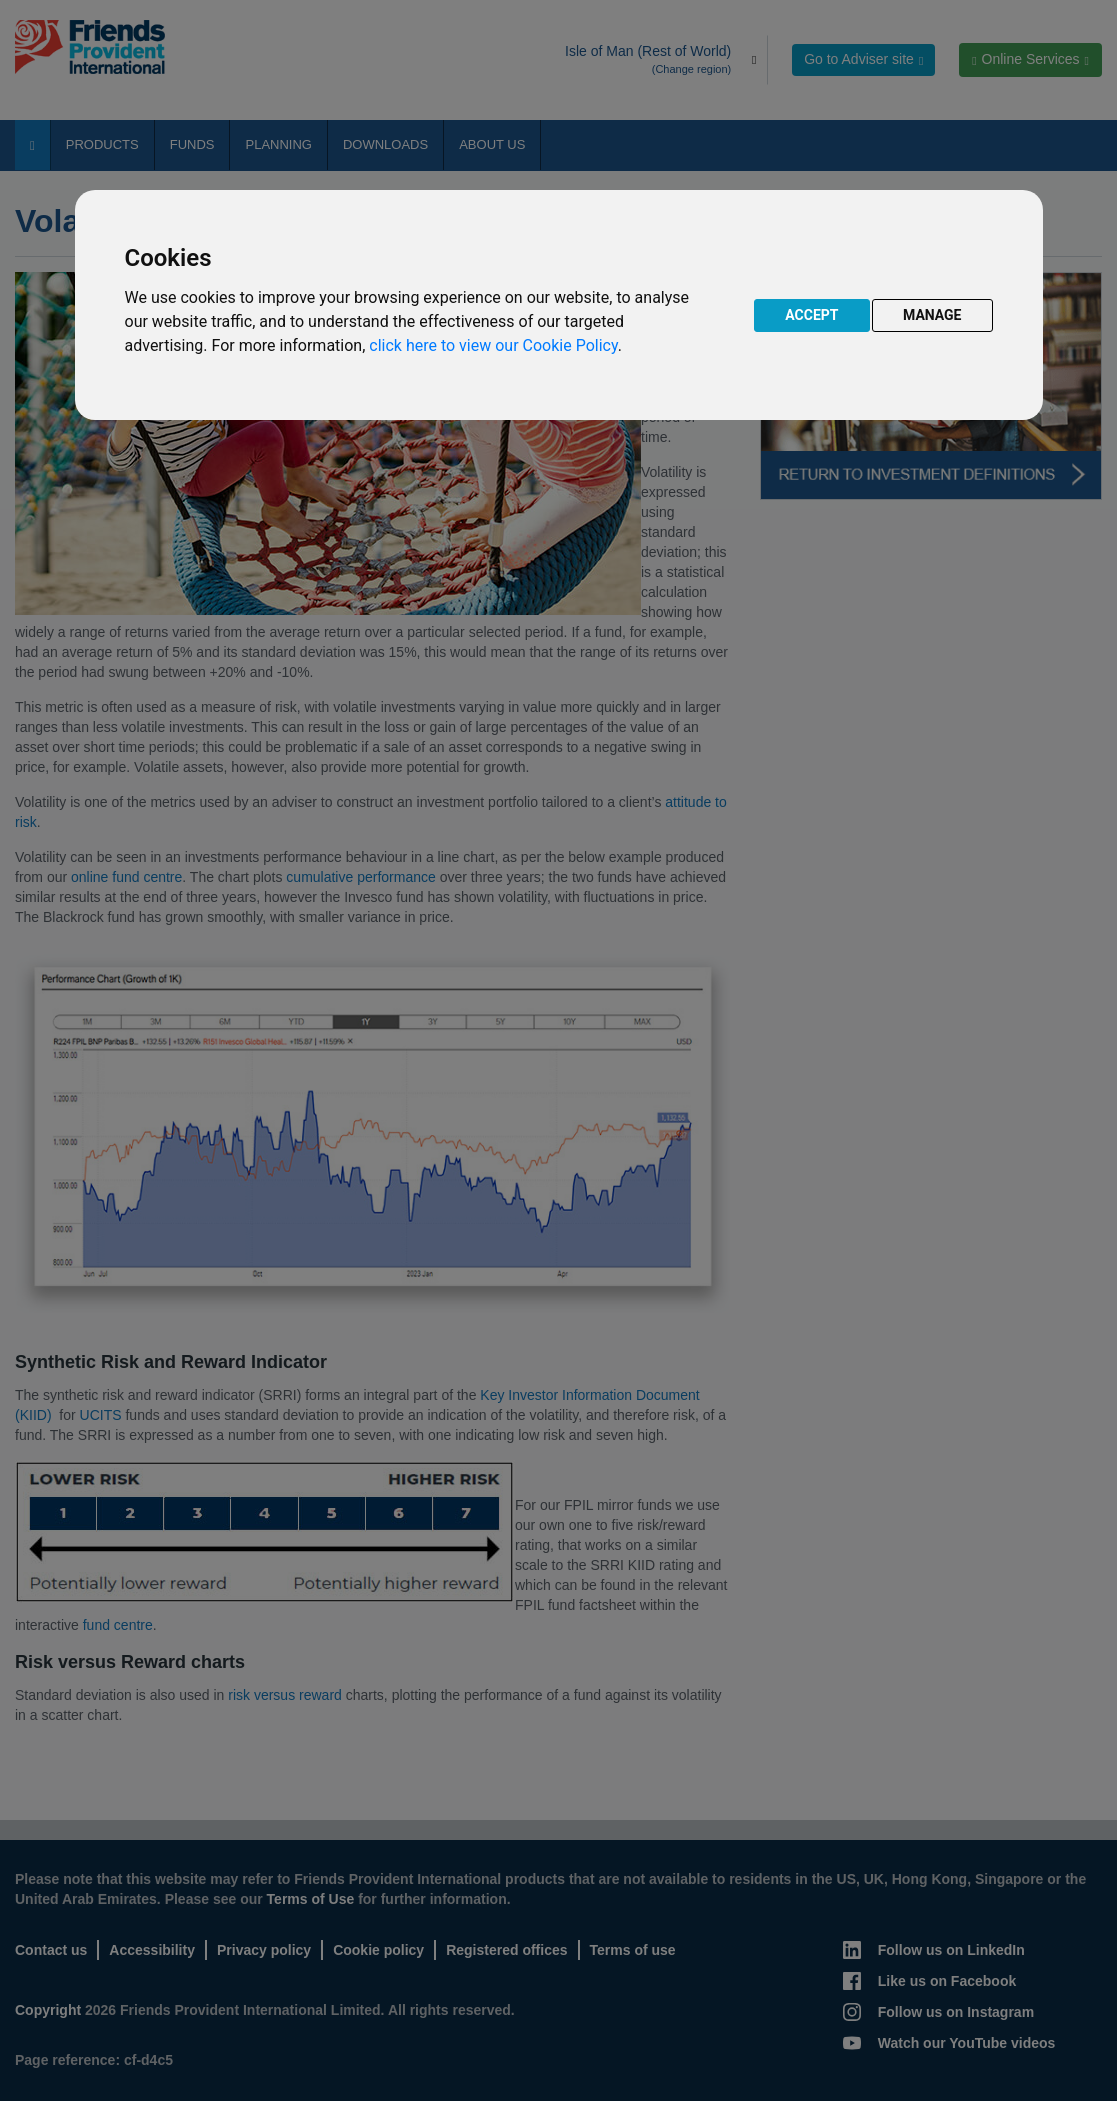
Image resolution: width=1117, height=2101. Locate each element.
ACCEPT (811, 315)
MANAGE (932, 315)
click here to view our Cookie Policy (493, 345)
